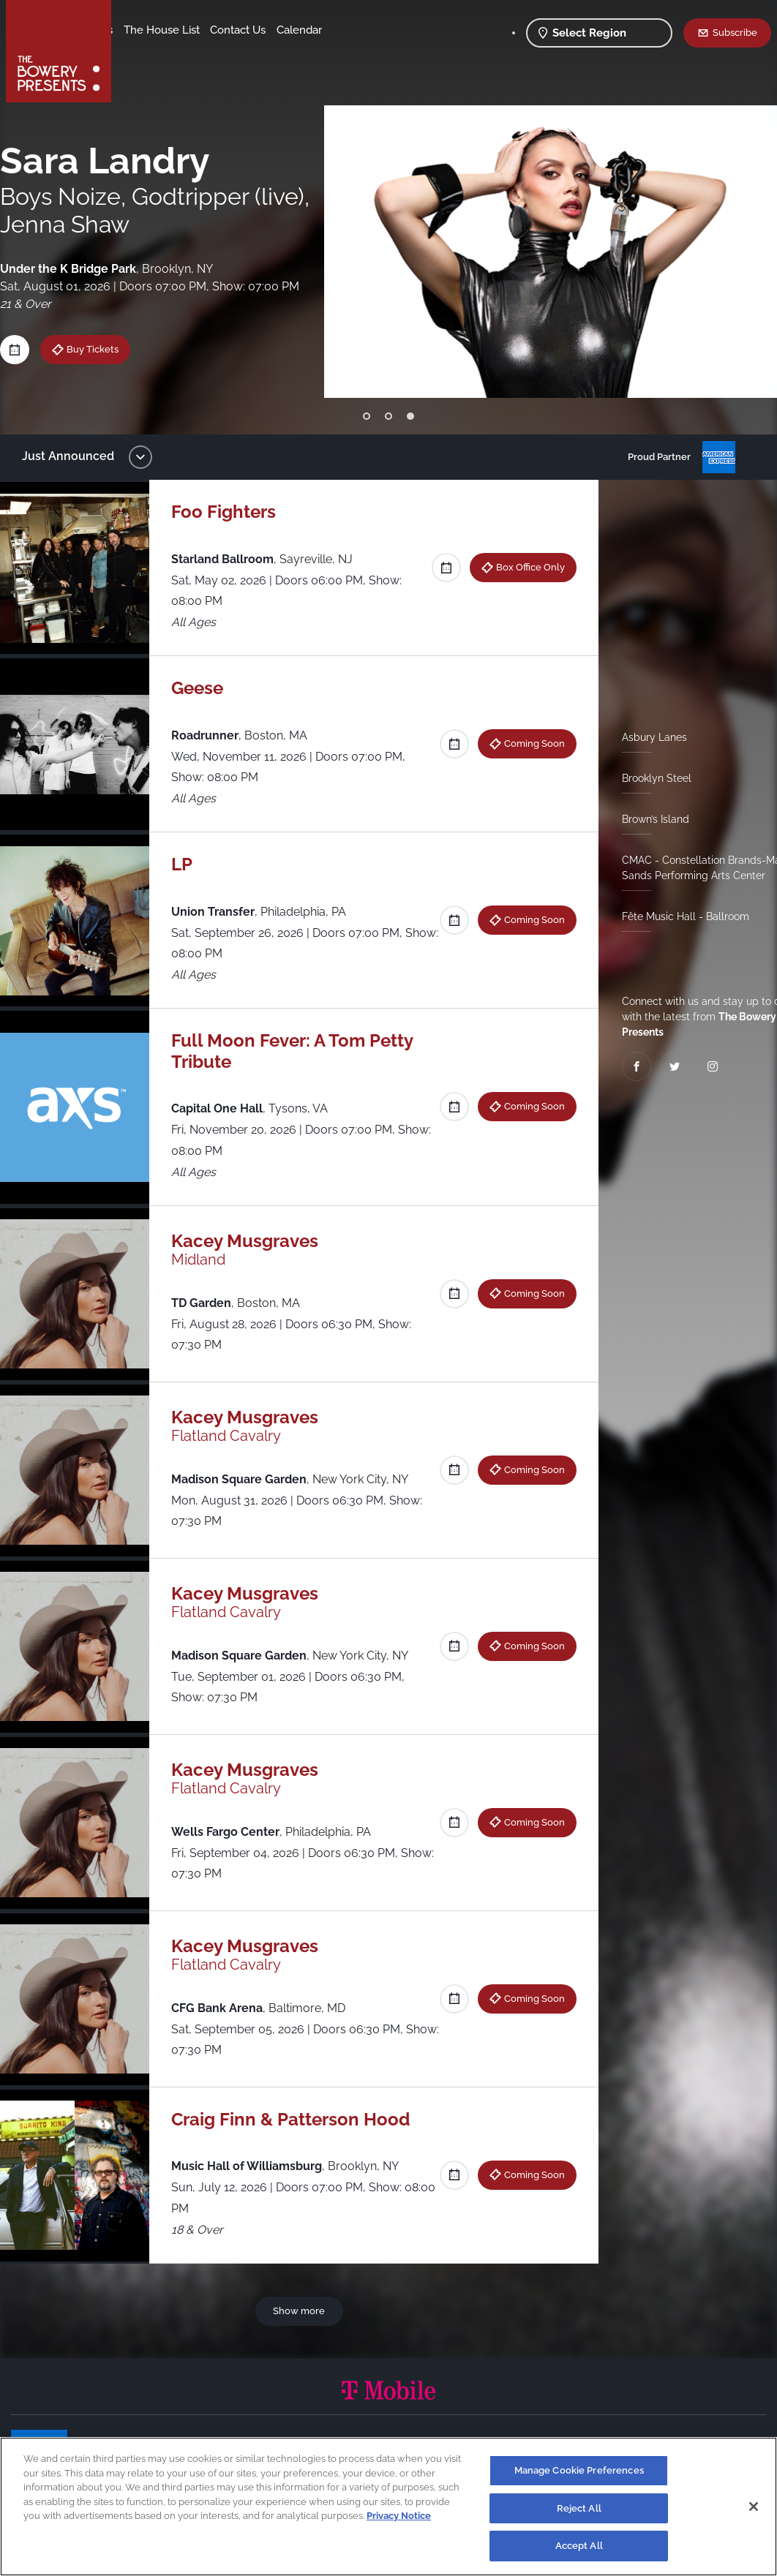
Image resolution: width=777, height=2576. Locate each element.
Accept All (579, 2545)
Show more (302, 2310)
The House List (277, 30)
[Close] (753, 2506)
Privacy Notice (399, 2515)
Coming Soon (528, 743)
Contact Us (152, 52)
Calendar (213, 52)
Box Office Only (524, 567)
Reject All (579, 2508)
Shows (141, 30)
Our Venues (198, 30)
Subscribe (735, 32)
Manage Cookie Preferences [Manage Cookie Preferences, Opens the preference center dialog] (579, 2470)
